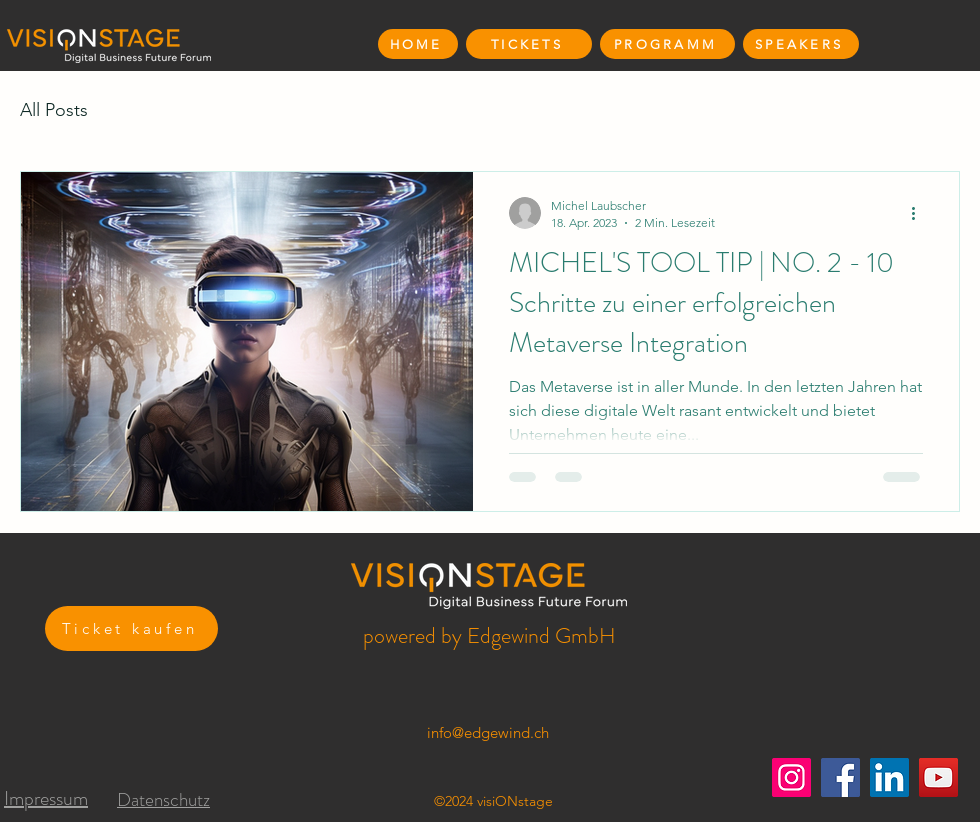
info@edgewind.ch (488, 732)
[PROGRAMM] (667, 44)
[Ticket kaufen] (131, 628)
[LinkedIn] (889, 777)
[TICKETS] (529, 44)
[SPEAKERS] (801, 44)
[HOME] (418, 44)
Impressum (46, 798)
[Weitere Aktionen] (920, 213)
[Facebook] (840, 777)
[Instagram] (791, 777)
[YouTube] (938, 777)
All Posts (54, 110)
